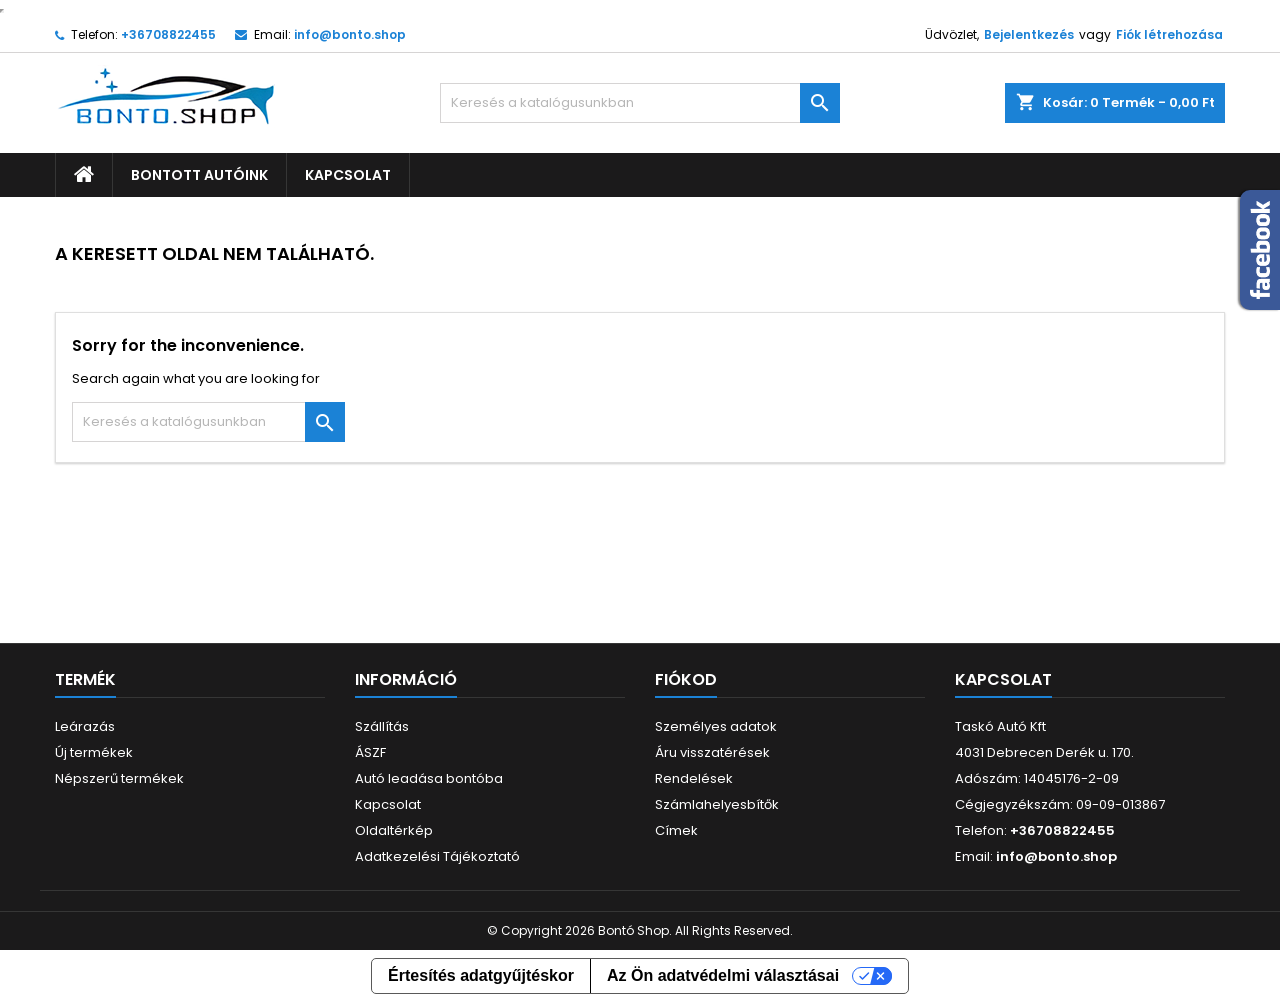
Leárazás (85, 726)
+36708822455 (168, 34)
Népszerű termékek (119, 778)
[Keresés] (640, 103)
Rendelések (694, 778)
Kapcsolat (348, 175)
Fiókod (686, 679)
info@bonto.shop (350, 34)
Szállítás (382, 726)
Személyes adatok (716, 726)
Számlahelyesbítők (717, 804)
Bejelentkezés (1029, 34)
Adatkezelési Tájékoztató (437, 856)
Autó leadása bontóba (429, 778)
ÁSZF (370, 752)
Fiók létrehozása (1169, 34)
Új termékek (94, 752)
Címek (676, 830)
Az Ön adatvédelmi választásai (723, 975)
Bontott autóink (199, 175)
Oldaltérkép (394, 830)
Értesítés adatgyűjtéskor (481, 975)
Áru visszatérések (712, 752)
